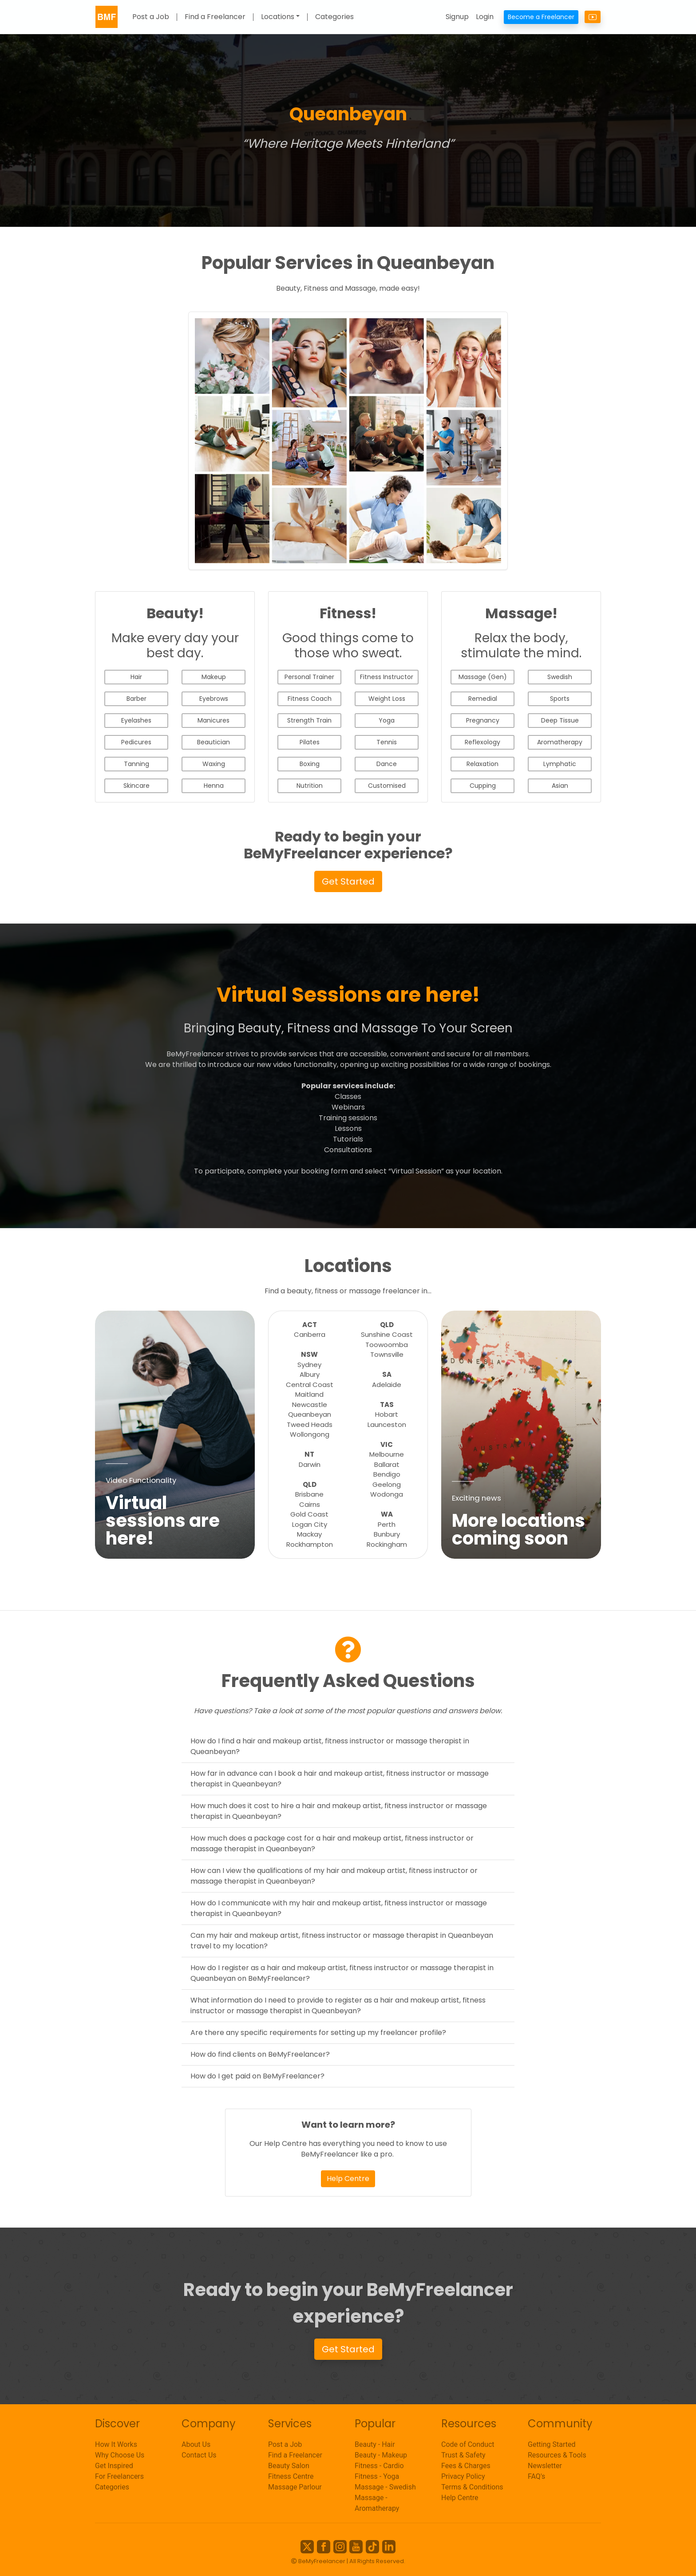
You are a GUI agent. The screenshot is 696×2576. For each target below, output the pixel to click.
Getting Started (552, 2444)
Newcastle (309, 1404)
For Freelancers (119, 2476)
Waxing (213, 763)
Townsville (386, 1354)
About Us (196, 2444)
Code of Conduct (467, 2444)
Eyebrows (213, 698)
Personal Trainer (309, 676)
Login (485, 17)
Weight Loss (386, 698)
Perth (386, 1524)
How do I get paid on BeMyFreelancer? (257, 2076)
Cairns (309, 1504)
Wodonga (386, 1494)
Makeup (214, 676)
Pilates (310, 742)
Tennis (386, 742)
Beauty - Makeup (381, 2455)
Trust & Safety (463, 2455)
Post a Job (150, 17)
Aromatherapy (559, 742)
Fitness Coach (310, 698)
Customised (387, 785)
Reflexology (482, 742)
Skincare (136, 785)
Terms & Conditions (472, 2487)
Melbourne (386, 1454)
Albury (310, 1374)
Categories (334, 17)
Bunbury (387, 1534)
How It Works (116, 2444)
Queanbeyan (309, 1414)
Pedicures (136, 742)
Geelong (386, 1484)
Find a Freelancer (215, 17)
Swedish (559, 676)
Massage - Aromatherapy (377, 2503)
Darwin (309, 1464)
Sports (559, 698)
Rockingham (387, 1544)
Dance (386, 763)
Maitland (309, 1394)
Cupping (483, 785)
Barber (136, 698)
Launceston (387, 1424)
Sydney (309, 1364)
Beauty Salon (288, 2465)
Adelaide (386, 1384)
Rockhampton (309, 1544)
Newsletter (545, 2465)
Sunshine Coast (387, 1334)
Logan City (309, 1524)
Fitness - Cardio (379, 2465)
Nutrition (310, 785)
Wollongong (309, 1434)
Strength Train (309, 720)
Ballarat (386, 1464)
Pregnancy (482, 720)
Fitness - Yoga (377, 2476)
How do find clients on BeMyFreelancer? (260, 2054)
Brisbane (309, 1494)
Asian (560, 785)
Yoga (387, 720)
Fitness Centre (291, 2476)
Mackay (309, 1534)
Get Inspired (114, 2465)
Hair (136, 676)
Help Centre (348, 2178)
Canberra (309, 1334)
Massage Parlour (295, 2487)
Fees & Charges (465, 2465)
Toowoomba (386, 1344)
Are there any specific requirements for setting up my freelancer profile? (318, 2032)
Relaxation (482, 763)
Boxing (310, 763)
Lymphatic (559, 763)
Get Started (348, 881)
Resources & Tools (557, 2455)
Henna (214, 785)
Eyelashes (136, 720)
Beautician (213, 742)
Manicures (213, 720)
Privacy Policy (463, 2476)
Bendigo (386, 1474)
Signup (457, 17)
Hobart (386, 1414)
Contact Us (199, 2455)
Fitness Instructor (386, 676)
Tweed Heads (309, 1424)
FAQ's (536, 2476)
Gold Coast (309, 1514)
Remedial (482, 698)
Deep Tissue (560, 720)
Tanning (136, 763)
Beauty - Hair (375, 2444)
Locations (277, 17)
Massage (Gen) (483, 676)
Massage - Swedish (385, 2487)
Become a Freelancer (541, 16)
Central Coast (309, 1384)
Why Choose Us (119, 2455)
